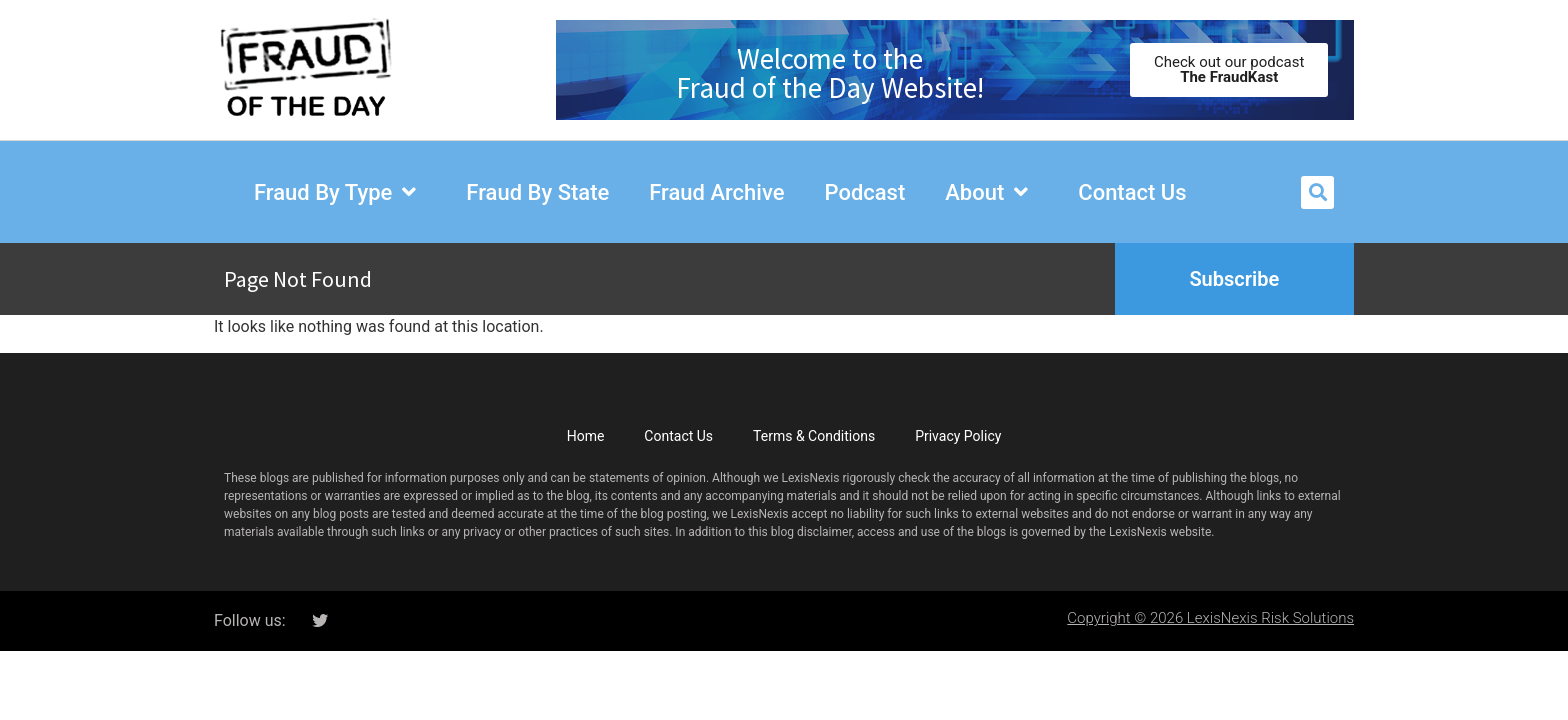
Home (586, 436)
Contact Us (678, 436)
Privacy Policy (958, 436)
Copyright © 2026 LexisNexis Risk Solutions (1210, 618)
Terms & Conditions (814, 436)
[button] (1317, 192)
